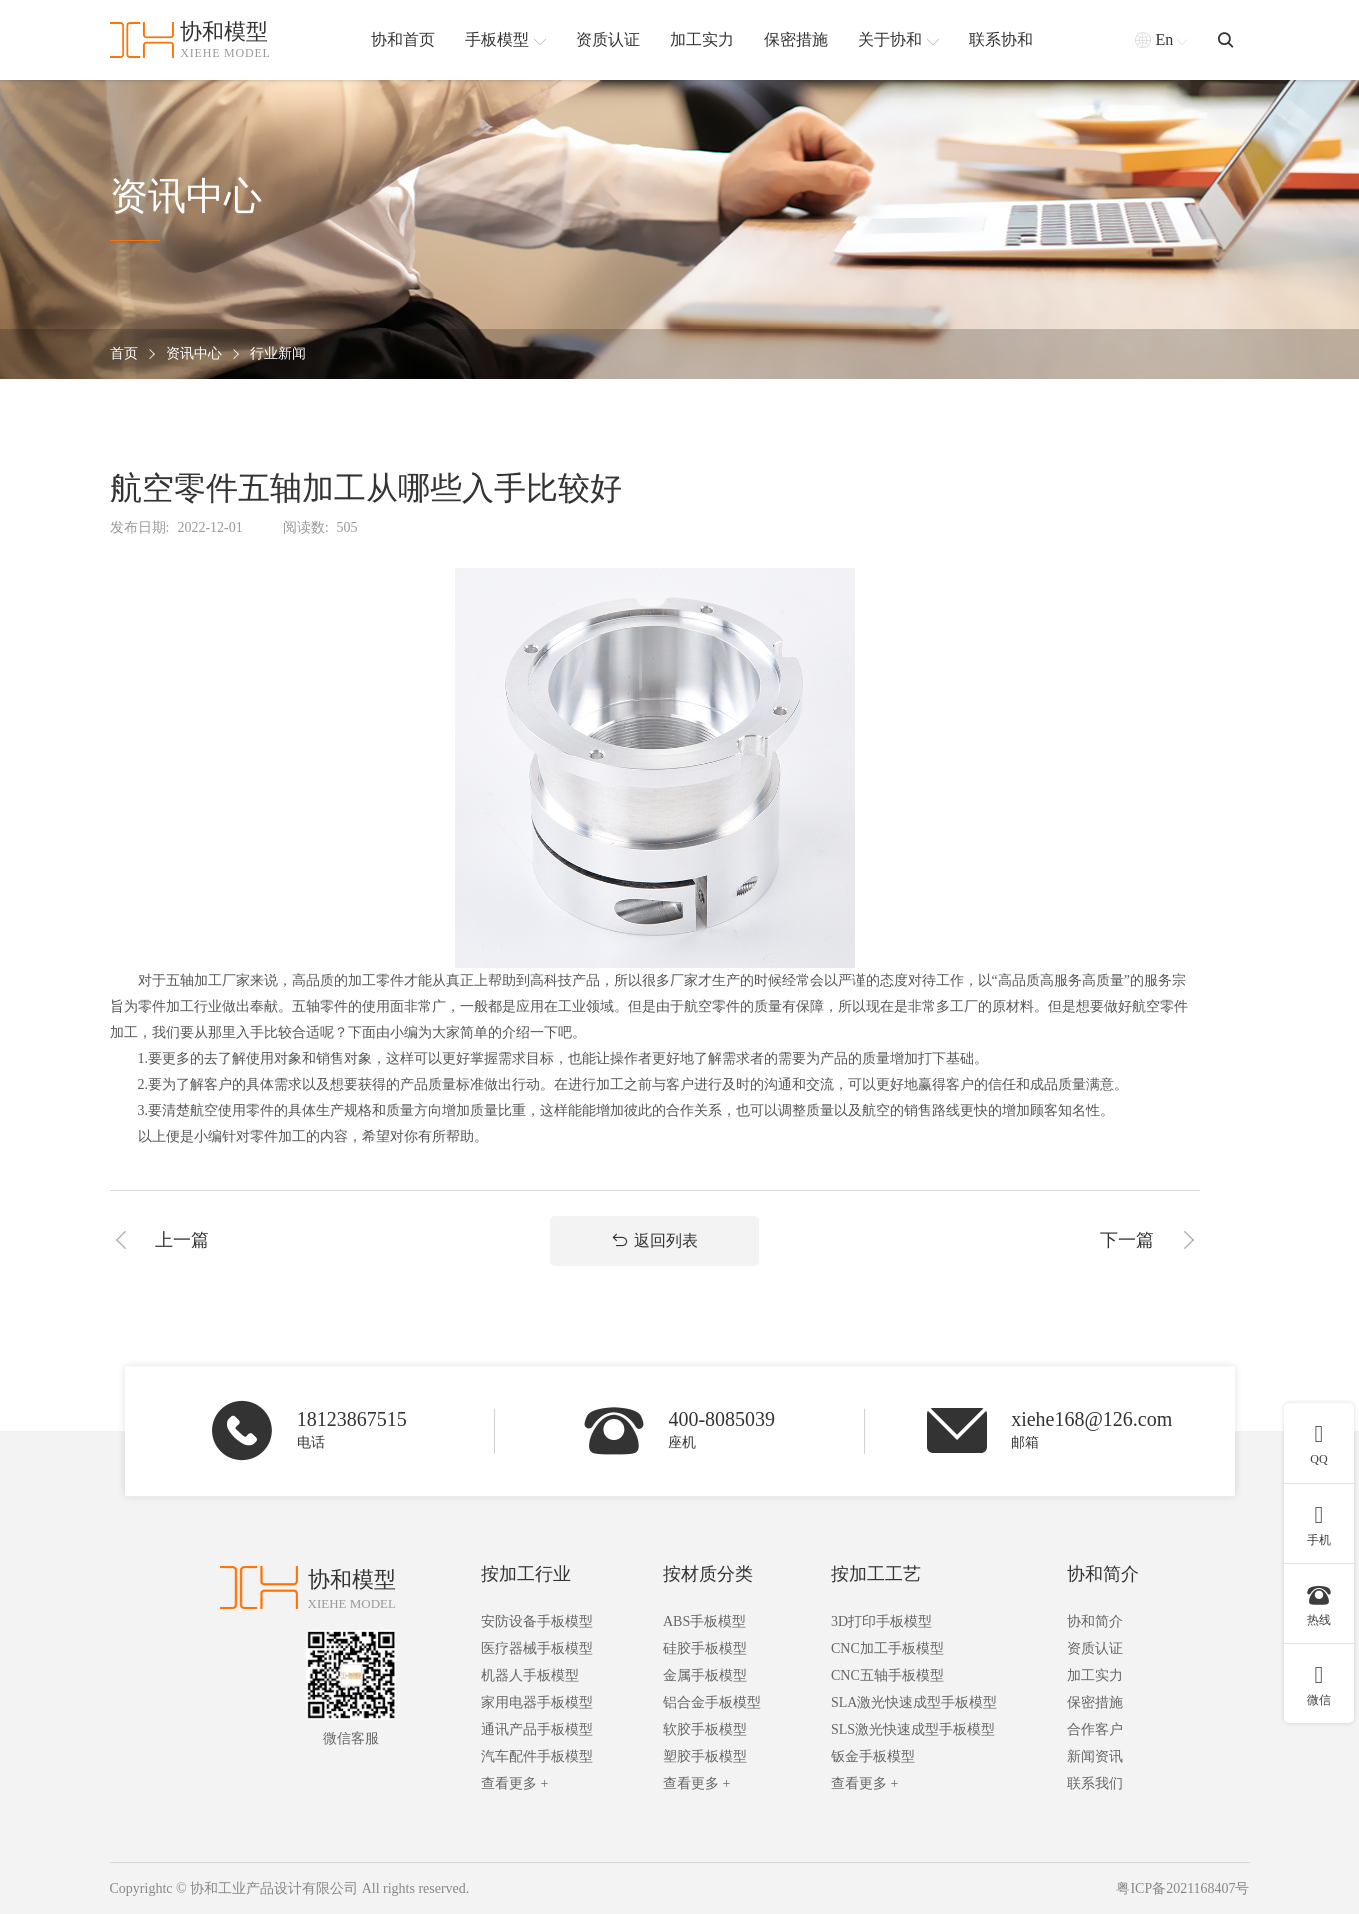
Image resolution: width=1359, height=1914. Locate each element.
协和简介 (1103, 1574)
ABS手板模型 (704, 1621)
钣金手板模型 (873, 1756)
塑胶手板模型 (705, 1756)
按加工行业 (526, 1574)
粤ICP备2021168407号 (1182, 1888)
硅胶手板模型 (705, 1648)
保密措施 (1095, 1702)
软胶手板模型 (705, 1729)
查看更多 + (514, 1783)
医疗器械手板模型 (537, 1648)
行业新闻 (278, 354)
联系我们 (1095, 1783)
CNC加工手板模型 (887, 1648)
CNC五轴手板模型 (887, 1675)
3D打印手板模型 (881, 1621)
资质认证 (1095, 1648)
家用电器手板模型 (537, 1702)
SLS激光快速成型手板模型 (913, 1729)
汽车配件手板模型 (537, 1756)
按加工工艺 (876, 1574)
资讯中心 (194, 354)
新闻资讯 (1095, 1756)
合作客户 (1095, 1729)
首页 (124, 354)
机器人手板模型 (530, 1675)
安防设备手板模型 (537, 1621)
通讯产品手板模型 (537, 1729)
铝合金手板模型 (712, 1702)
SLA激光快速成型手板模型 (914, 1702)
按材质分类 (708, 1574)
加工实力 (1095, 1675)
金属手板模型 (705, 1675)
